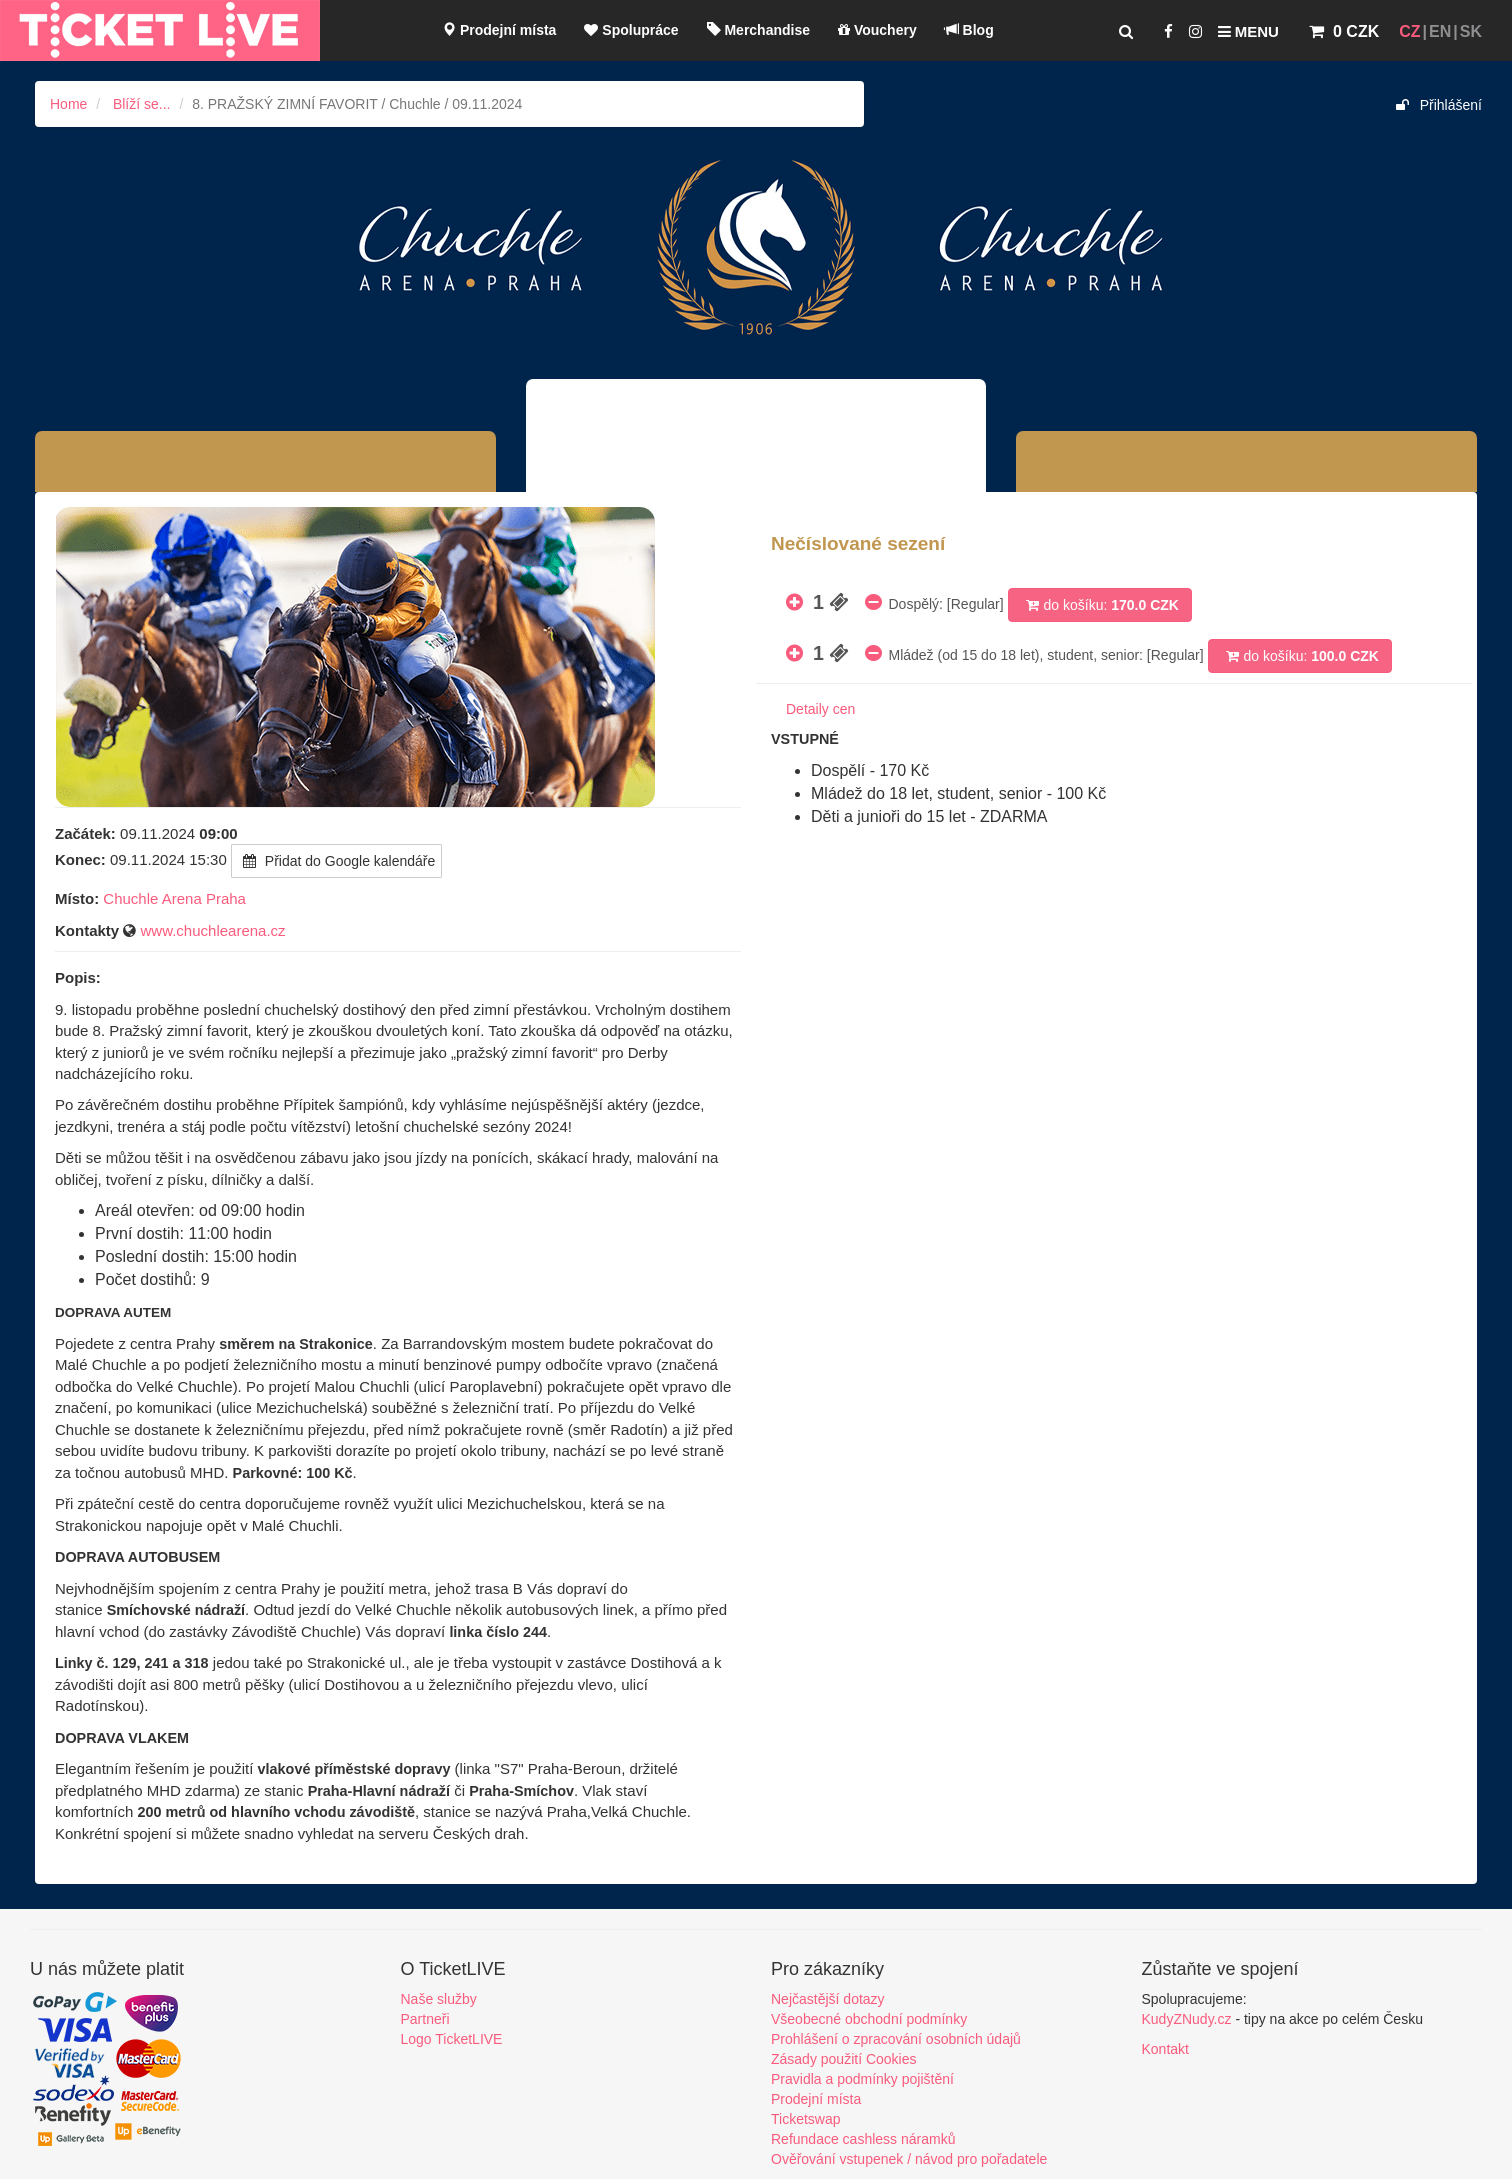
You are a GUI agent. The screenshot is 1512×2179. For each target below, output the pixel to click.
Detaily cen (820, 709)
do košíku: (1100, 605)
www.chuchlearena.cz (213, 930)
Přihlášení (1439, 105)
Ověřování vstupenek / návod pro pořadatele (909, 2159)
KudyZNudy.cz (1187, 2019)
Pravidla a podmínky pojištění (862, 2079)
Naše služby (439, 1999)
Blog (969, 30)
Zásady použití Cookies (844, 2059)
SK (1471, 31)
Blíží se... (142, 104)
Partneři (425, 2019)
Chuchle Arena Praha (174, 898)
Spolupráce (631, 30)
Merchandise (758, 30)
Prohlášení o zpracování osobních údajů (896, 2039)
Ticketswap (806, 2119)
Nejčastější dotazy (828, 1999)
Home (68, 104)
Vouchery (877, 30)
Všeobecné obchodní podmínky (869, 2019)
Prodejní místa (499, 30)
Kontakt (1165, 2049)
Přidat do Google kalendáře (336, 861)
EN (1440, 31)
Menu (1248, 31)
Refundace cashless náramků (863, 2139)
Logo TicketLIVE (452, 2039)
